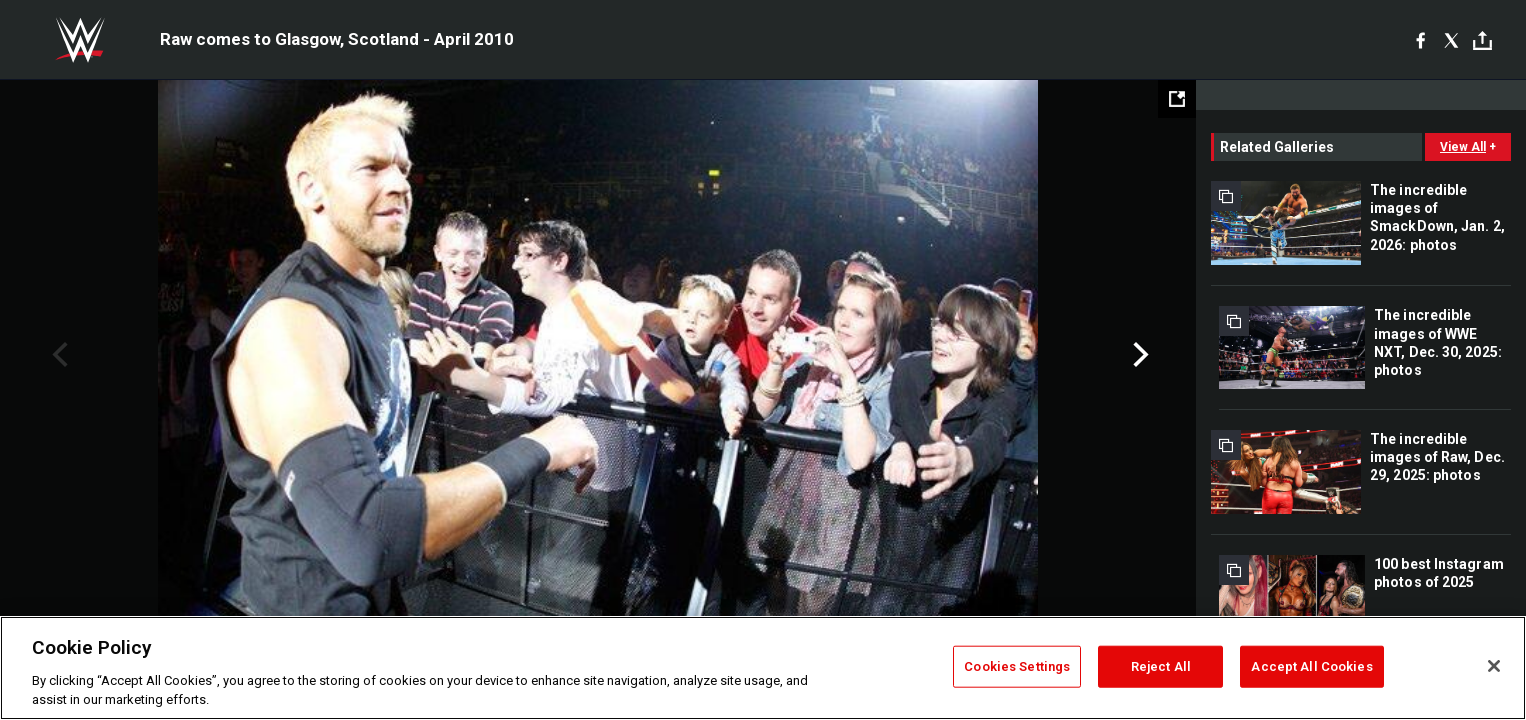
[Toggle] (1482, 40)
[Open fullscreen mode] (1177, 99)
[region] (763, 668)
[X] (1451, 40)
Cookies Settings (1017, 666)
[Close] (1494, 666)
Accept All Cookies (1311, 666)
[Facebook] (1420, 40)
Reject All (1161, 666)
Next (1138, 355)
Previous (57, 355)
